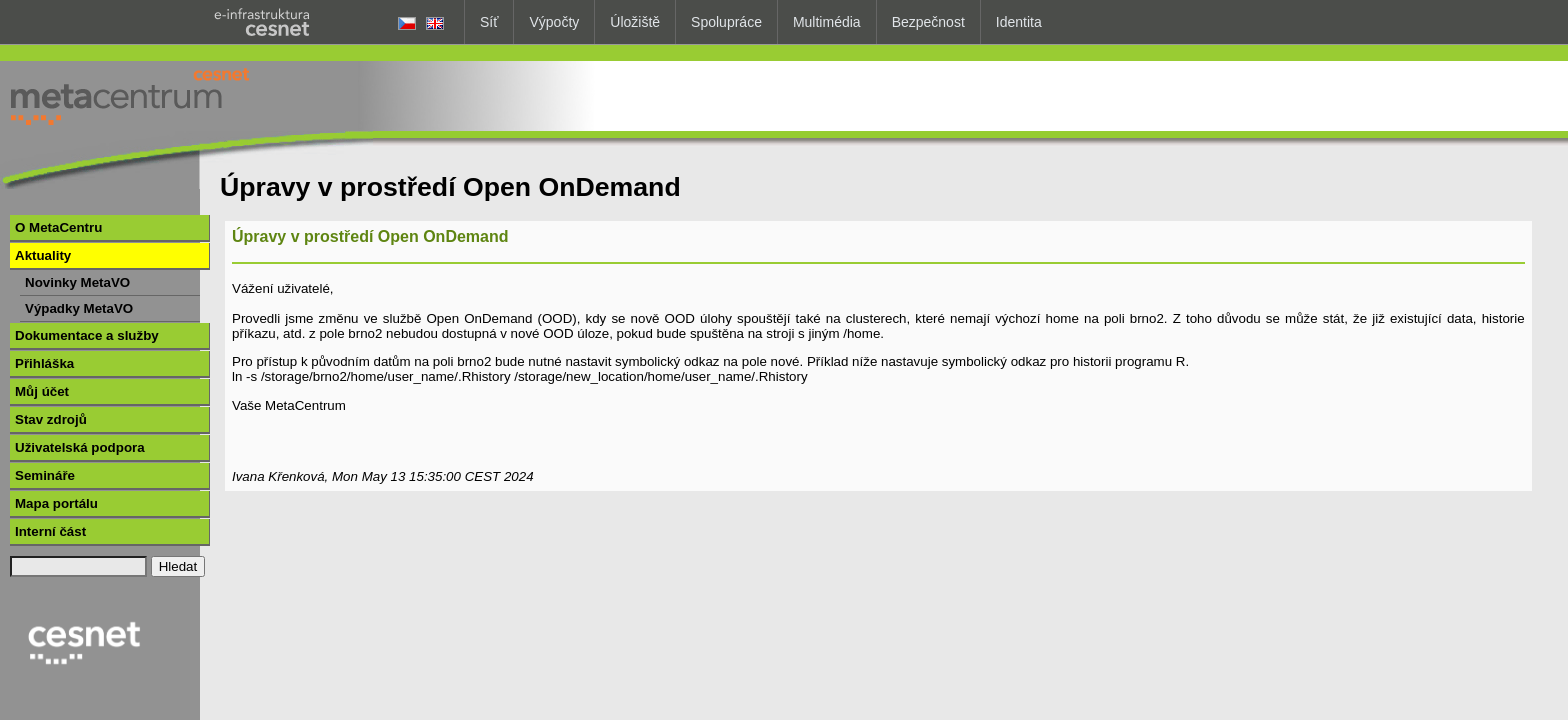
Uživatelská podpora (80, 447)
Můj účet (42, 391)
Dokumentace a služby (87, 335)
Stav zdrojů (51, 419)
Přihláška (44, 363)
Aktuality (43, 255)
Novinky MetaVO (77, 282)
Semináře (45, 475)
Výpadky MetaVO (79, 308)
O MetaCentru (58, 227)
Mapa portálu (56, 503)
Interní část (50, 531)
